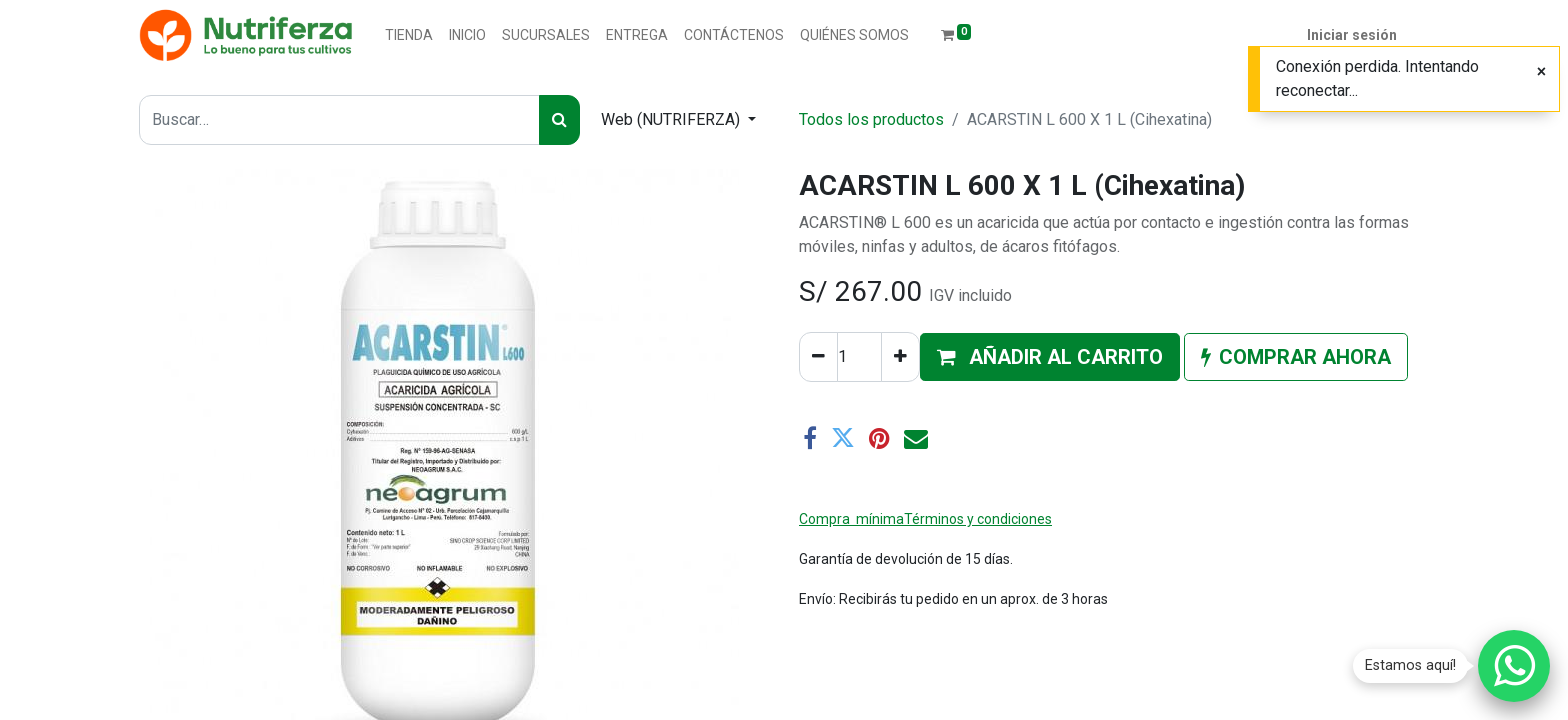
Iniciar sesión (1352, 35)
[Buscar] (559, 120)
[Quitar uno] (818, 357)
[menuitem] (409, 35)
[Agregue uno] (900, 357)
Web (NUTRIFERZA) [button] (672, 119)
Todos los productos (871, 119)
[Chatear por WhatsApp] (1514, 666)
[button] (1050, 357)
